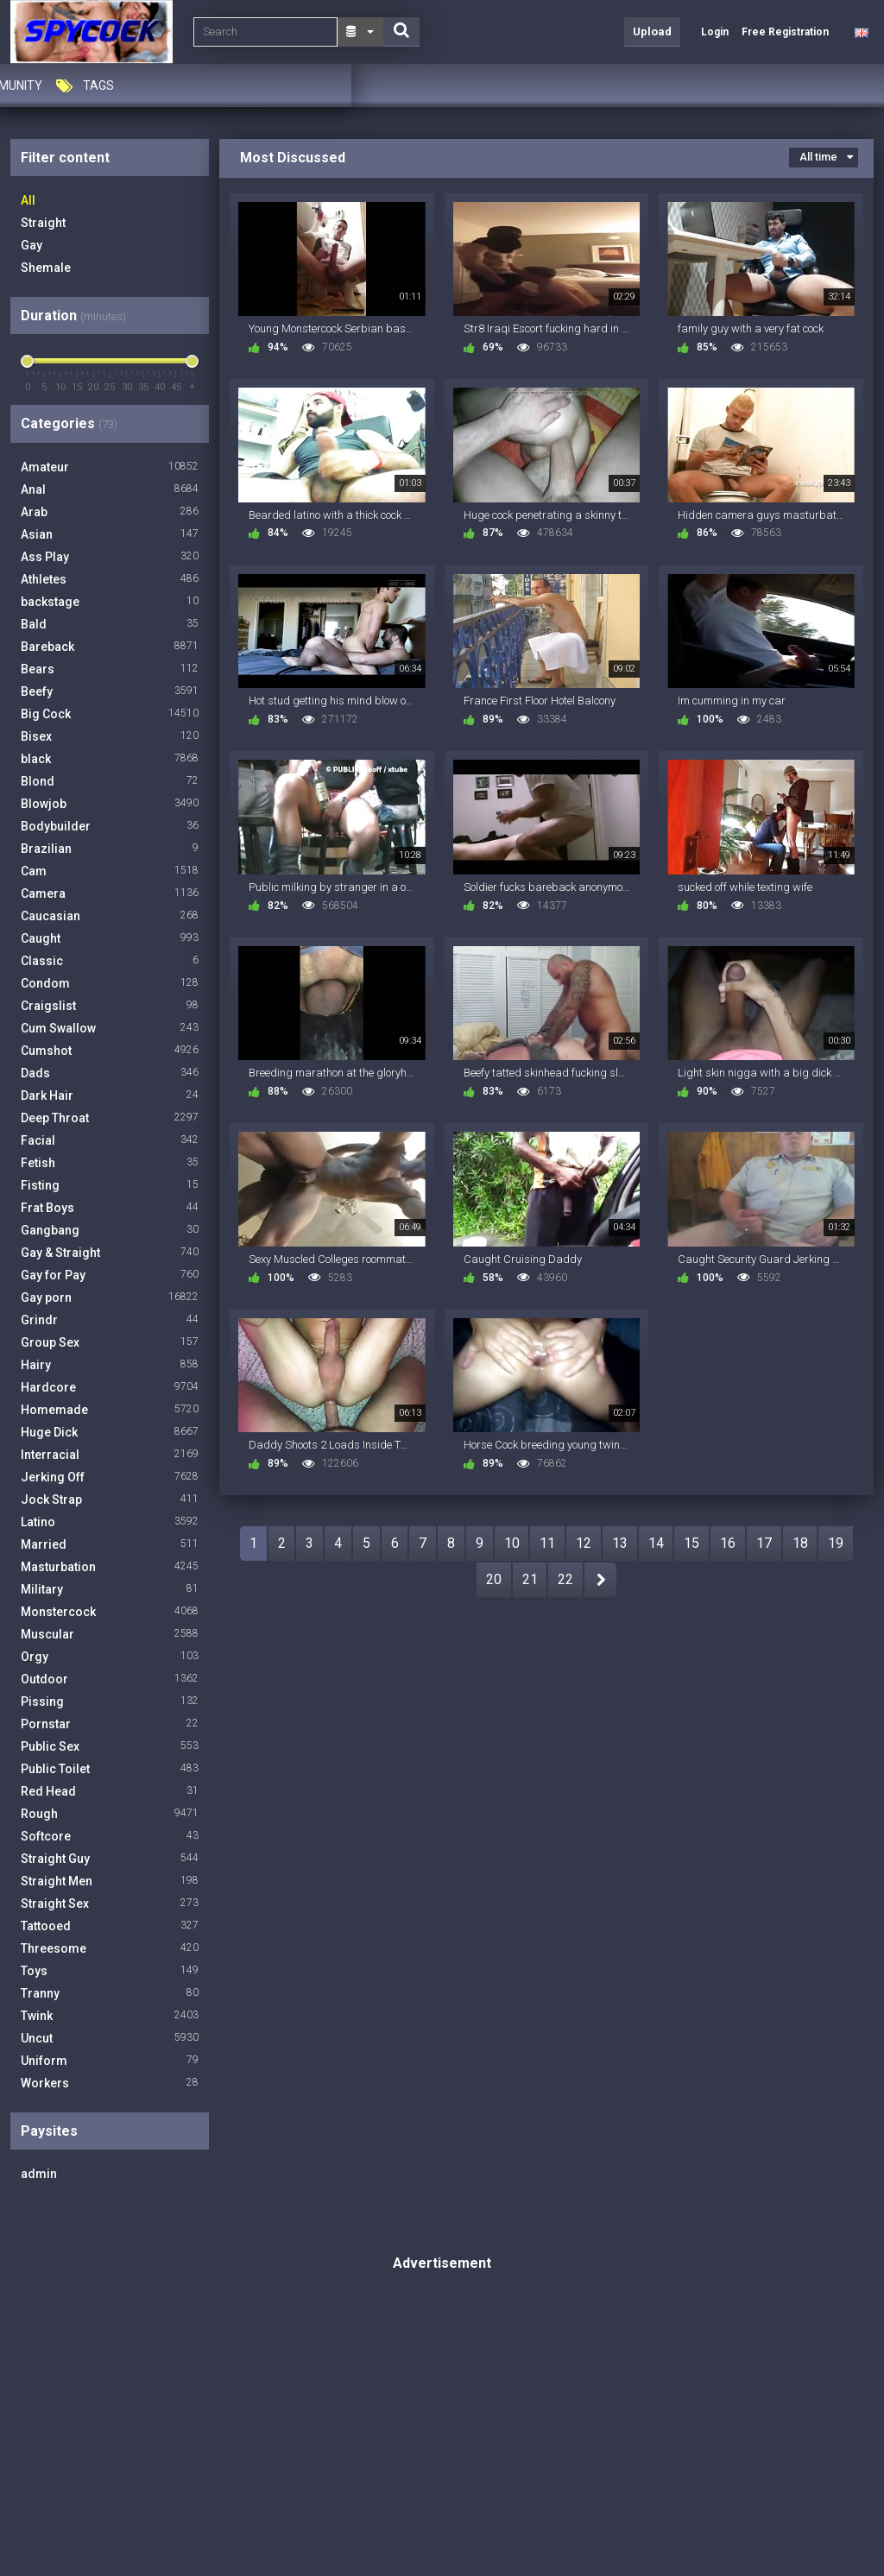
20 (494, 1579)
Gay (31, 245)
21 (530, 1579)
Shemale (46, 268)
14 (656, 1543)
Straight (43, 223)
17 (764, 1543)
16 (728, 1543)
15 (691, 1543)
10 (512, 1543)
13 (620, 1543)
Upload (652, 31)
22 (565, 1579)
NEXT (600, 1580)
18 (800, 1543)
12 (583, 1543)
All (28, 200)
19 (835, 1543)
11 (547, 1543)
